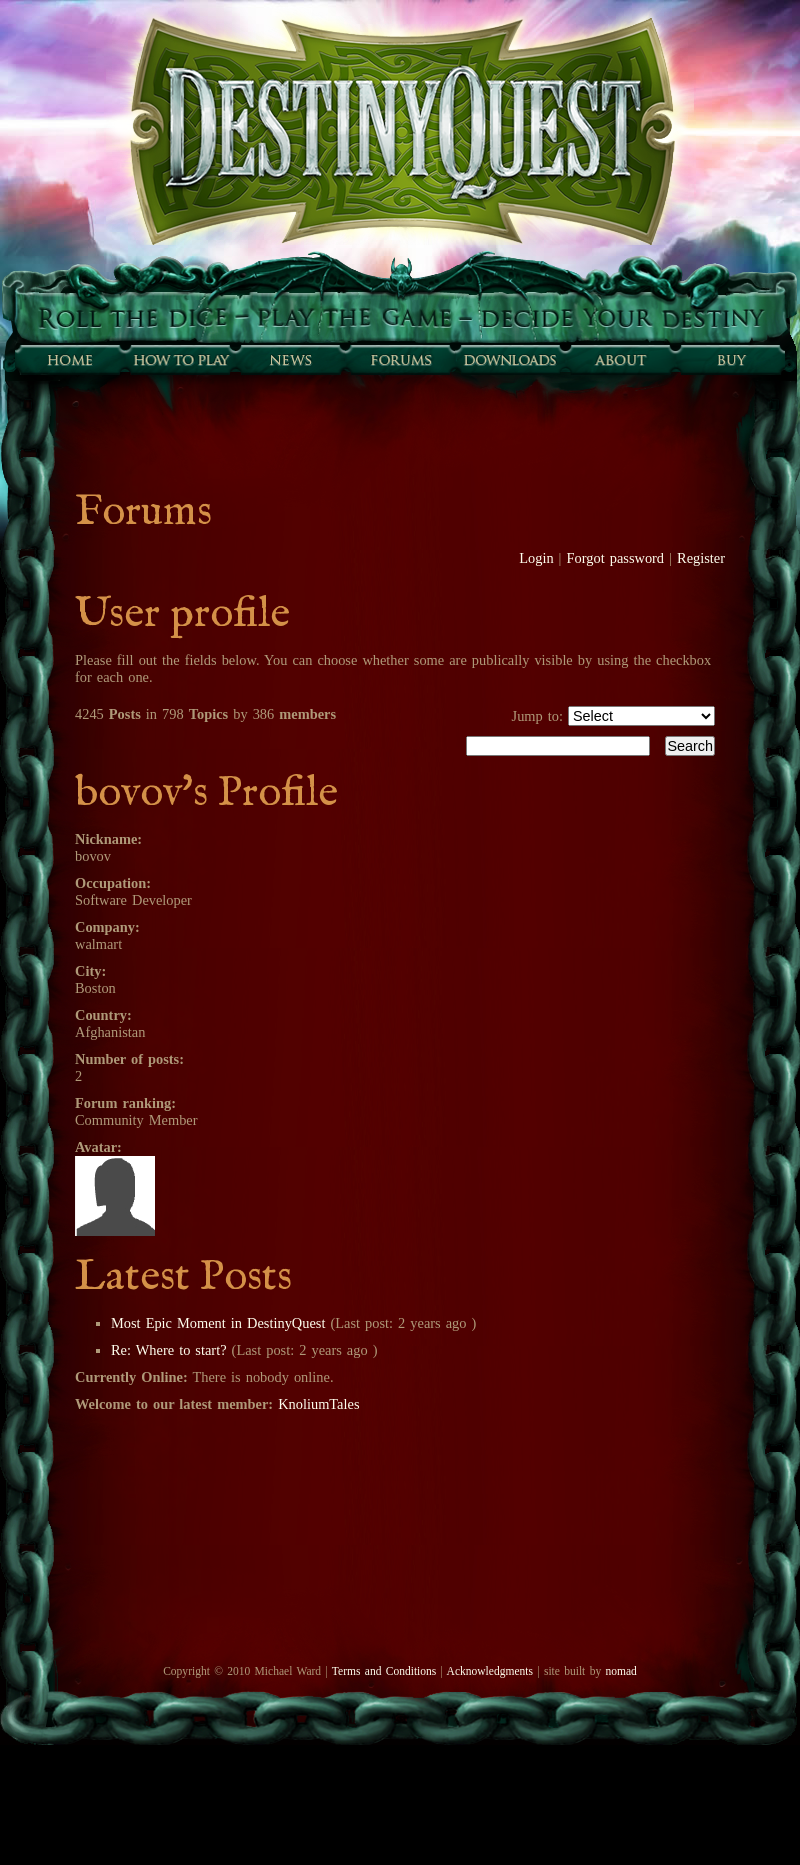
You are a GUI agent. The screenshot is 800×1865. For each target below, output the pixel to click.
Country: (103, 1015)
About (620, 360)
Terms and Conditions (384, 1671)
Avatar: (98, 1147)
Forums (400, 360)
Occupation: (113, 883)
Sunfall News (290, 360)
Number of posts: (129, 1059)
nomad (620, 1671)
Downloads (510, 360)
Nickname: (108, 839)
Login (536, 558)
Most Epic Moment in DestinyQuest (220, 1323)
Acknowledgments (490, 1671)
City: (90, 971)
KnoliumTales (318, 1404)
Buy (730, 360)
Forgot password (616, 558)
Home (70, 360)
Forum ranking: (125, 1103)
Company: (107, 927)
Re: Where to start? (169, 1350)
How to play (180, 360)
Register (701, 558)
